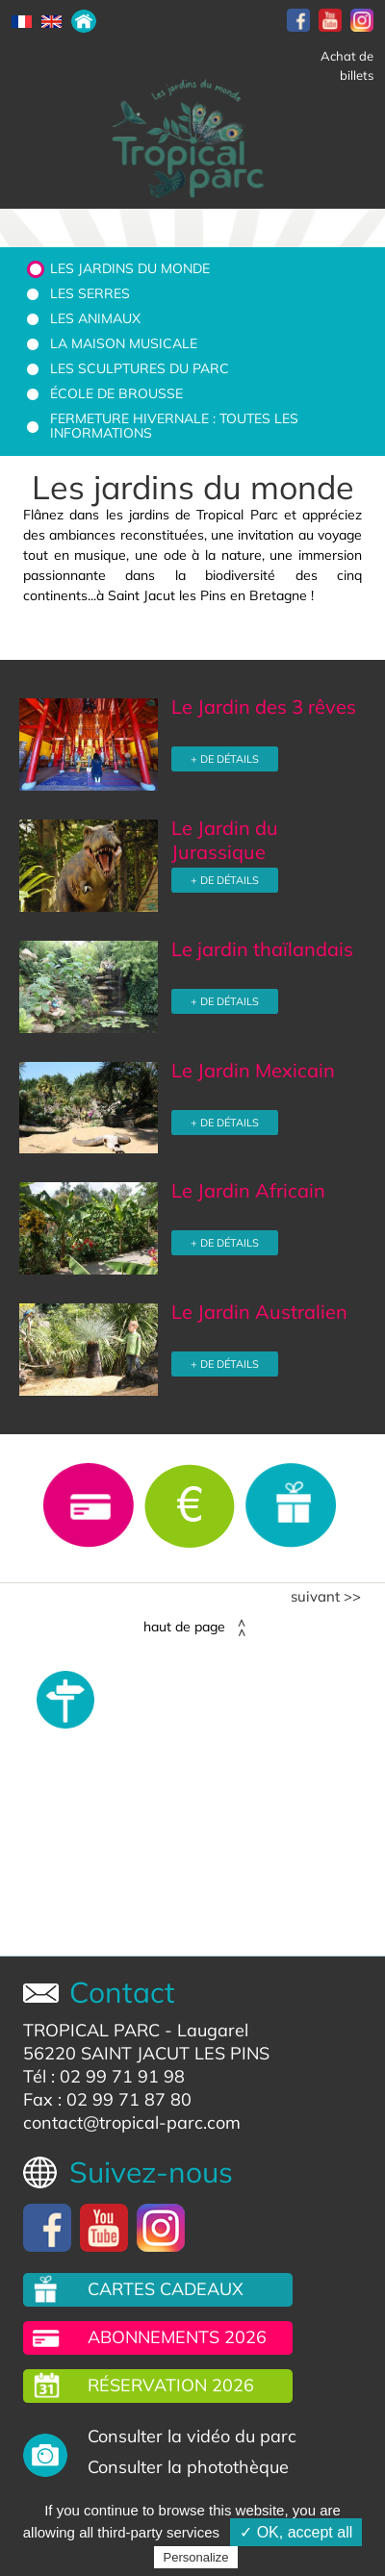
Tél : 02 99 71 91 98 (104, 2076)
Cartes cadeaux (166, 2289)
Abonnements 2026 (177, 2337)
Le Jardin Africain (248, 1190)
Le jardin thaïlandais (262, 949)
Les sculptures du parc (139, 368)
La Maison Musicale (123, 343)
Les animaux (95, 318)
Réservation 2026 (171, 2385)
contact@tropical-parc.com (132, 2122)
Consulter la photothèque (188, 2467)
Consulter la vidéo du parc (192, 2436)
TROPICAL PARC (91, 2030)
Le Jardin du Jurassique (224, 840)
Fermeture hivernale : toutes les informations (174, 426)
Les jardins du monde (130, 268)
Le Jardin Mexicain (253, 1070)
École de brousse (116, 393)
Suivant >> (326, 1596)
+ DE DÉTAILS (225, 759)
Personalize (196, 2557)
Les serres (90, 293)
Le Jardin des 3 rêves (263, 707)
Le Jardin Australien (259, 1312)
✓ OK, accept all (296, 2532)
